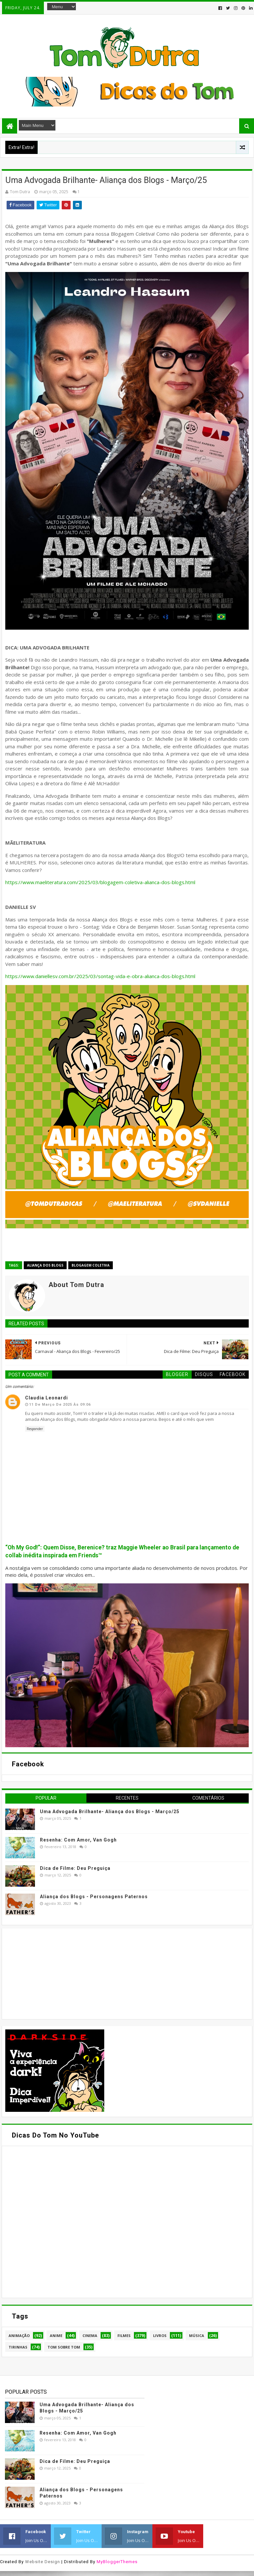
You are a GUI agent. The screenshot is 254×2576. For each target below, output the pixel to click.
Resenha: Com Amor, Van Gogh (78, 1839)
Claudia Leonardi (46, 1397)
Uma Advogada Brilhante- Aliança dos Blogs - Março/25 (109, 1811)
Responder (35, 1428)
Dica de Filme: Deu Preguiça (75, 1868)
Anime (56, 2335)
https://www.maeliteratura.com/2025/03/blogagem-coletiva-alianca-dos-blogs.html (101, 882)
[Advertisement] (54, 1973)
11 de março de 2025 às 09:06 (60, 1404)
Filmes (124, 2335)
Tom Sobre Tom (64, 2347)
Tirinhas (18, 2347)
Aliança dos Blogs (45, 1265)
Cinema (89, 2335)
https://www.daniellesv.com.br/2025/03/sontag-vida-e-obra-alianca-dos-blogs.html (101, 976)
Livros (160, 2335)
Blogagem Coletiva (91, 1265)
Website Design (42, 2561)
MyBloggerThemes (117, 2561)
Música (196, 2335)
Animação (19, 2335)
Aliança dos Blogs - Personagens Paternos (94, 1896)
